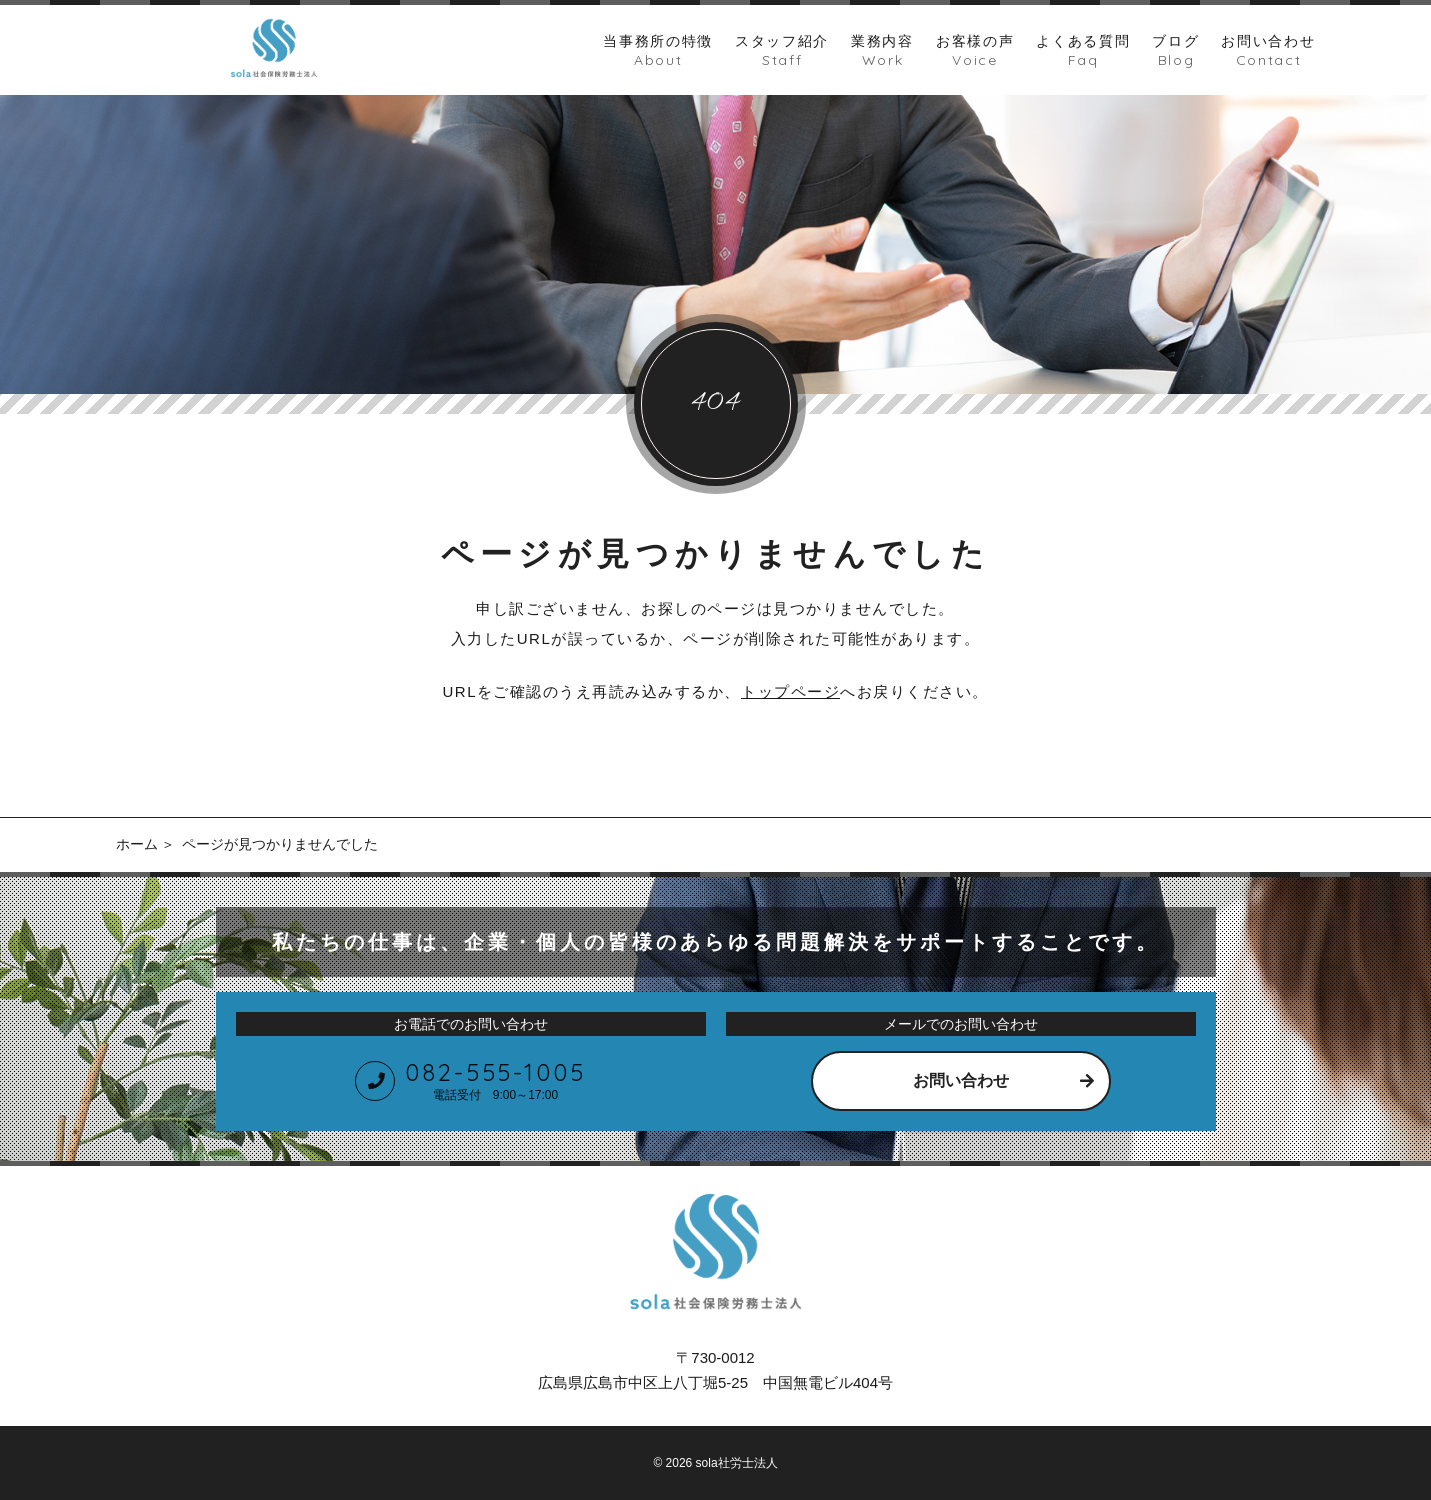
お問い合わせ (961, 1080)
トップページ (790, 691)
